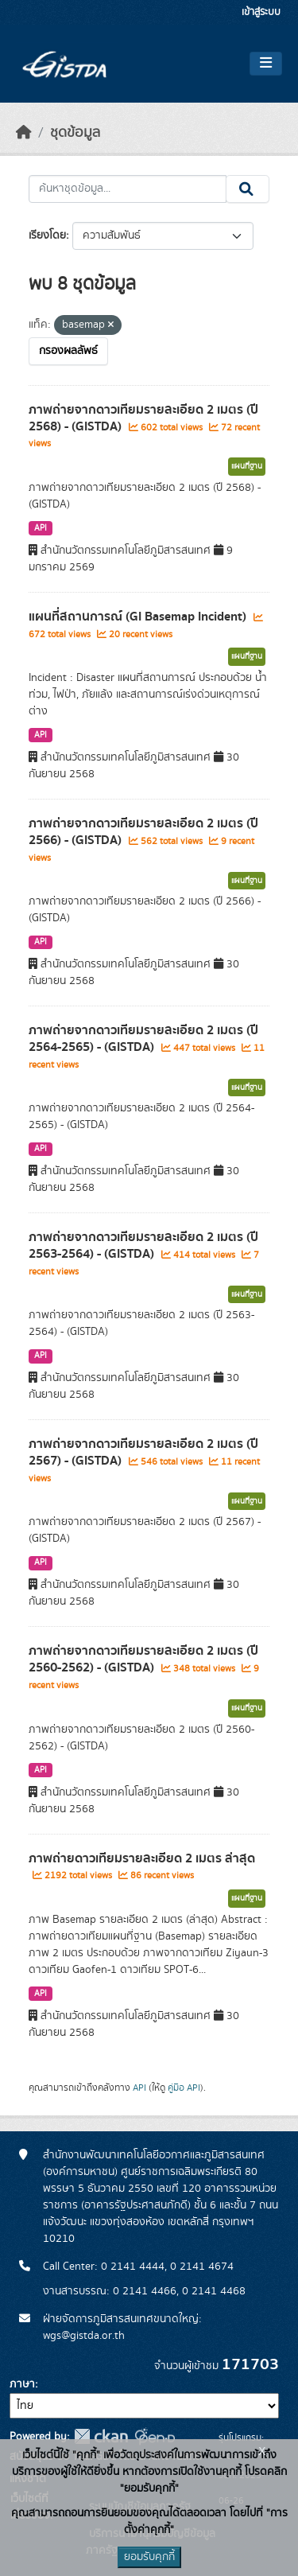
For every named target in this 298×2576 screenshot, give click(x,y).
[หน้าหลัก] (24, 133)
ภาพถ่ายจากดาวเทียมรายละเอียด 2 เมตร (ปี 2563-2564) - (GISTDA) (143, 1245)
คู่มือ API (184, 2087)
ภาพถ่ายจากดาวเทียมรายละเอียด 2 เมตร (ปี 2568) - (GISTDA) (143, 418)
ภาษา (22, 2384)
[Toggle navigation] (266, 64)
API (40, 528)
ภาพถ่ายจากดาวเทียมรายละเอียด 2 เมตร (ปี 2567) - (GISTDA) (143, 1452)
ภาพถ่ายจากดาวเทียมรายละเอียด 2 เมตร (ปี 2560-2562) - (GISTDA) (143, 1659)
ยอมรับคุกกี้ (149, 2557)
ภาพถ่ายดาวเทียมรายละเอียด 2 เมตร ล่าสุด (142, 1858)
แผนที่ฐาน (246, 466)
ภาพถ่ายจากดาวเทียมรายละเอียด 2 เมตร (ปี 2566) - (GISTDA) (143, 831)
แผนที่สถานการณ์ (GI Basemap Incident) (139, 616)
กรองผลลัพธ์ (68, 351)
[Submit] (247, 189)
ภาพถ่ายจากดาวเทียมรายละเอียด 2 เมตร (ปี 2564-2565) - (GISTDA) (143, 1038)
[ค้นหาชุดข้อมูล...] (127, 189)
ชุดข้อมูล (75, 133)
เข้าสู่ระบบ (261, 12)
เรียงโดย (47, 235)
